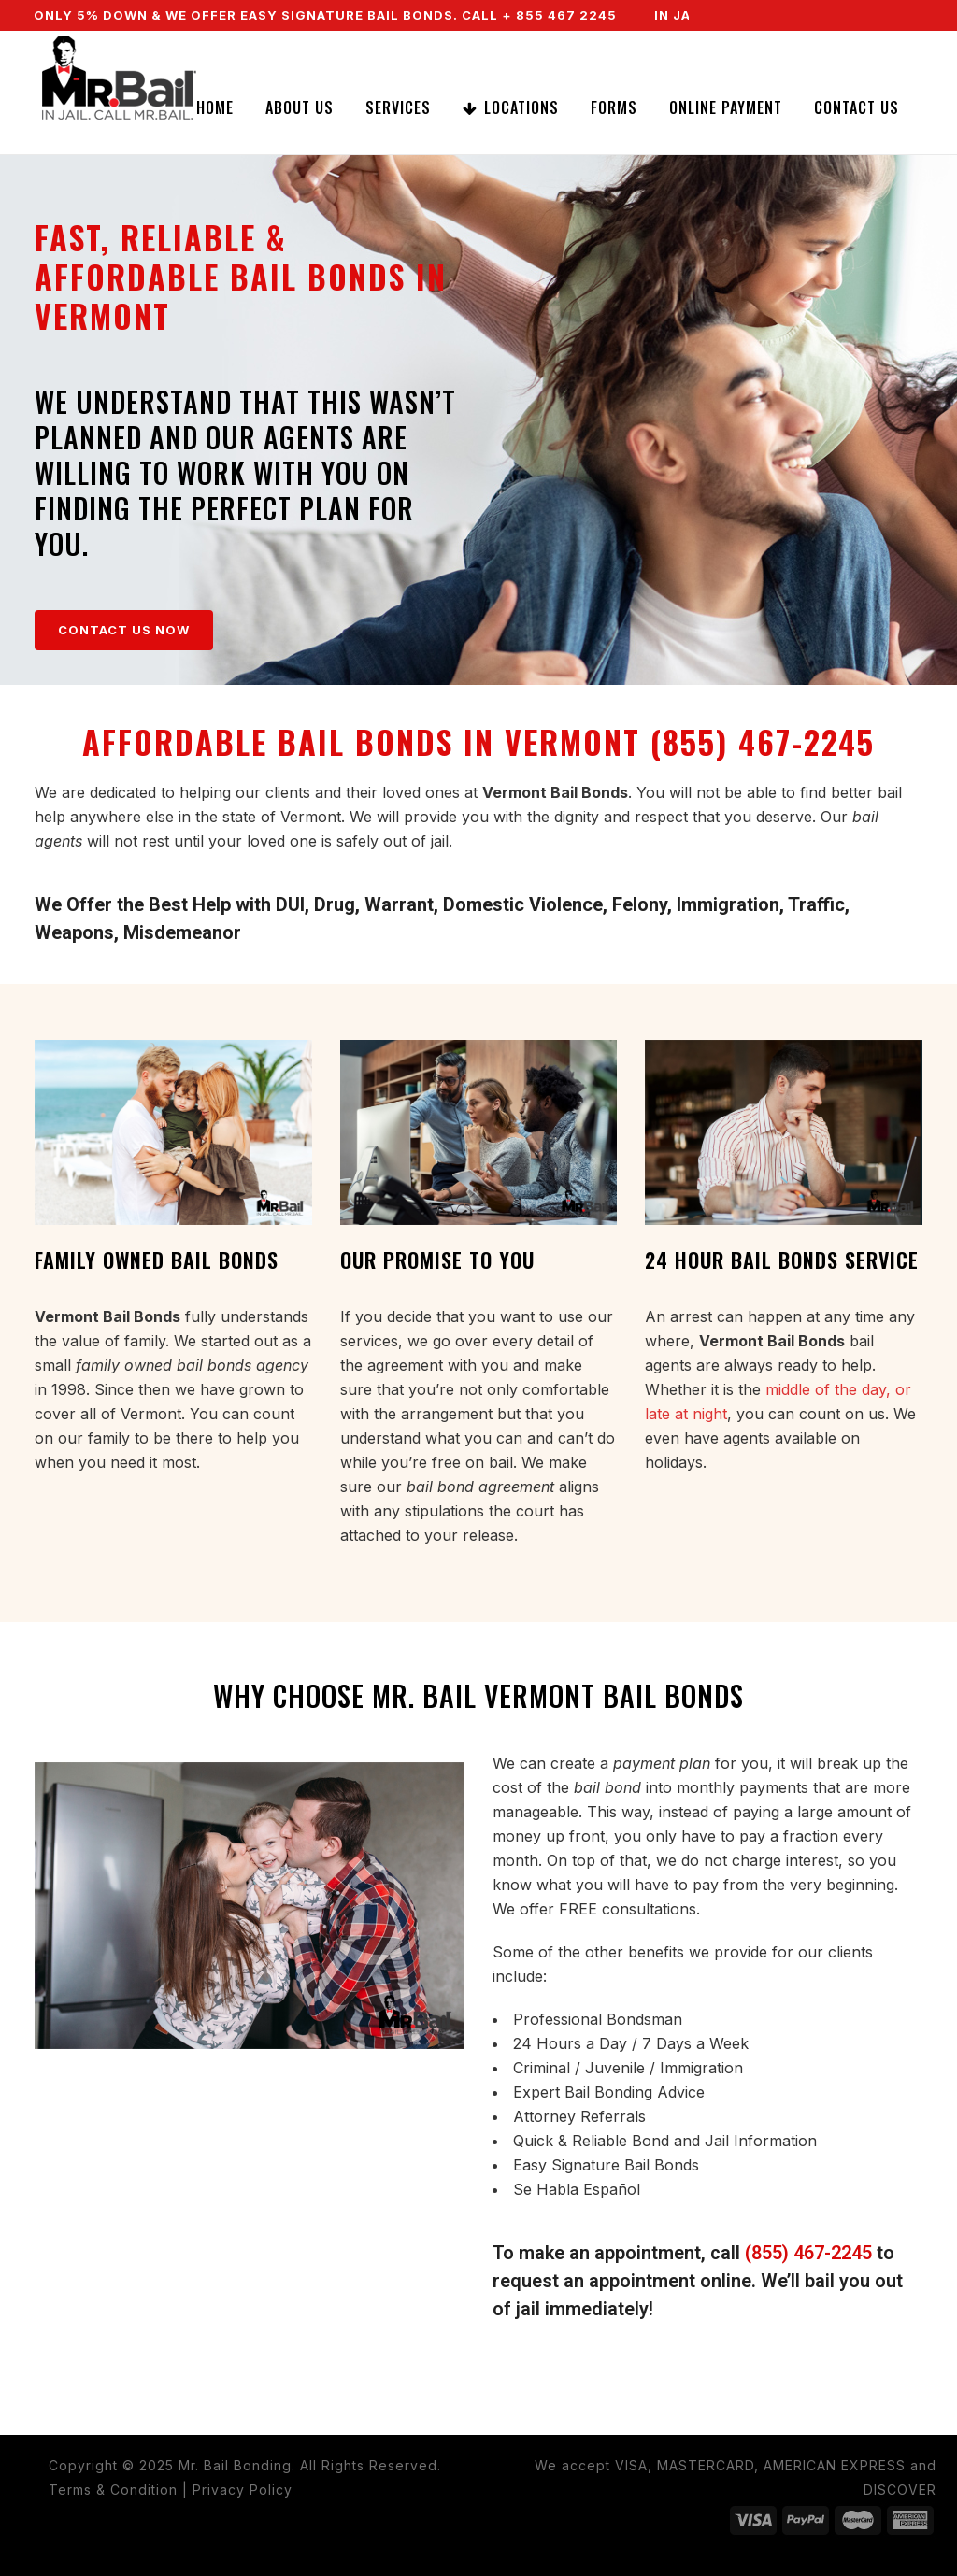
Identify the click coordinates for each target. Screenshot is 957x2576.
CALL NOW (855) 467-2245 (796, 45)
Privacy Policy (243, 2490)
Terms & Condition (113, 2490)
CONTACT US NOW (124, 629)
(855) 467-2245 (808, 2253)
